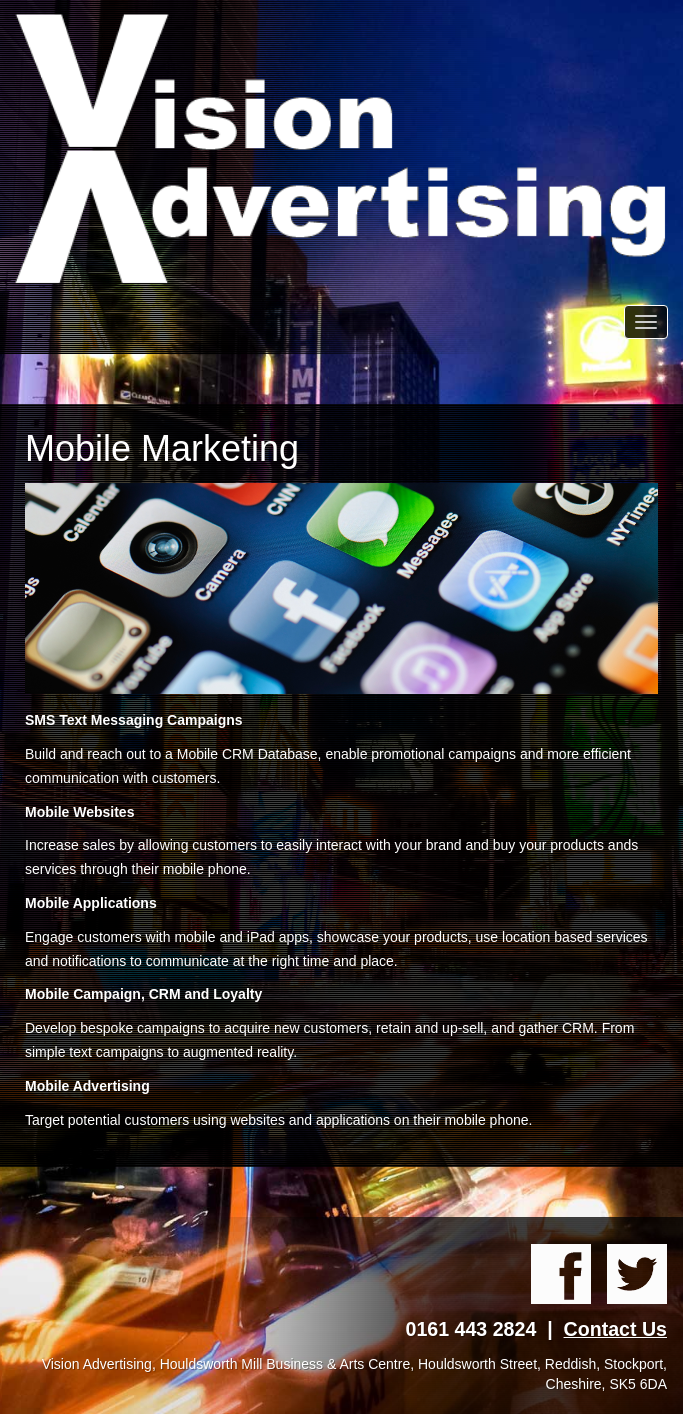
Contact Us (615, 1329)
